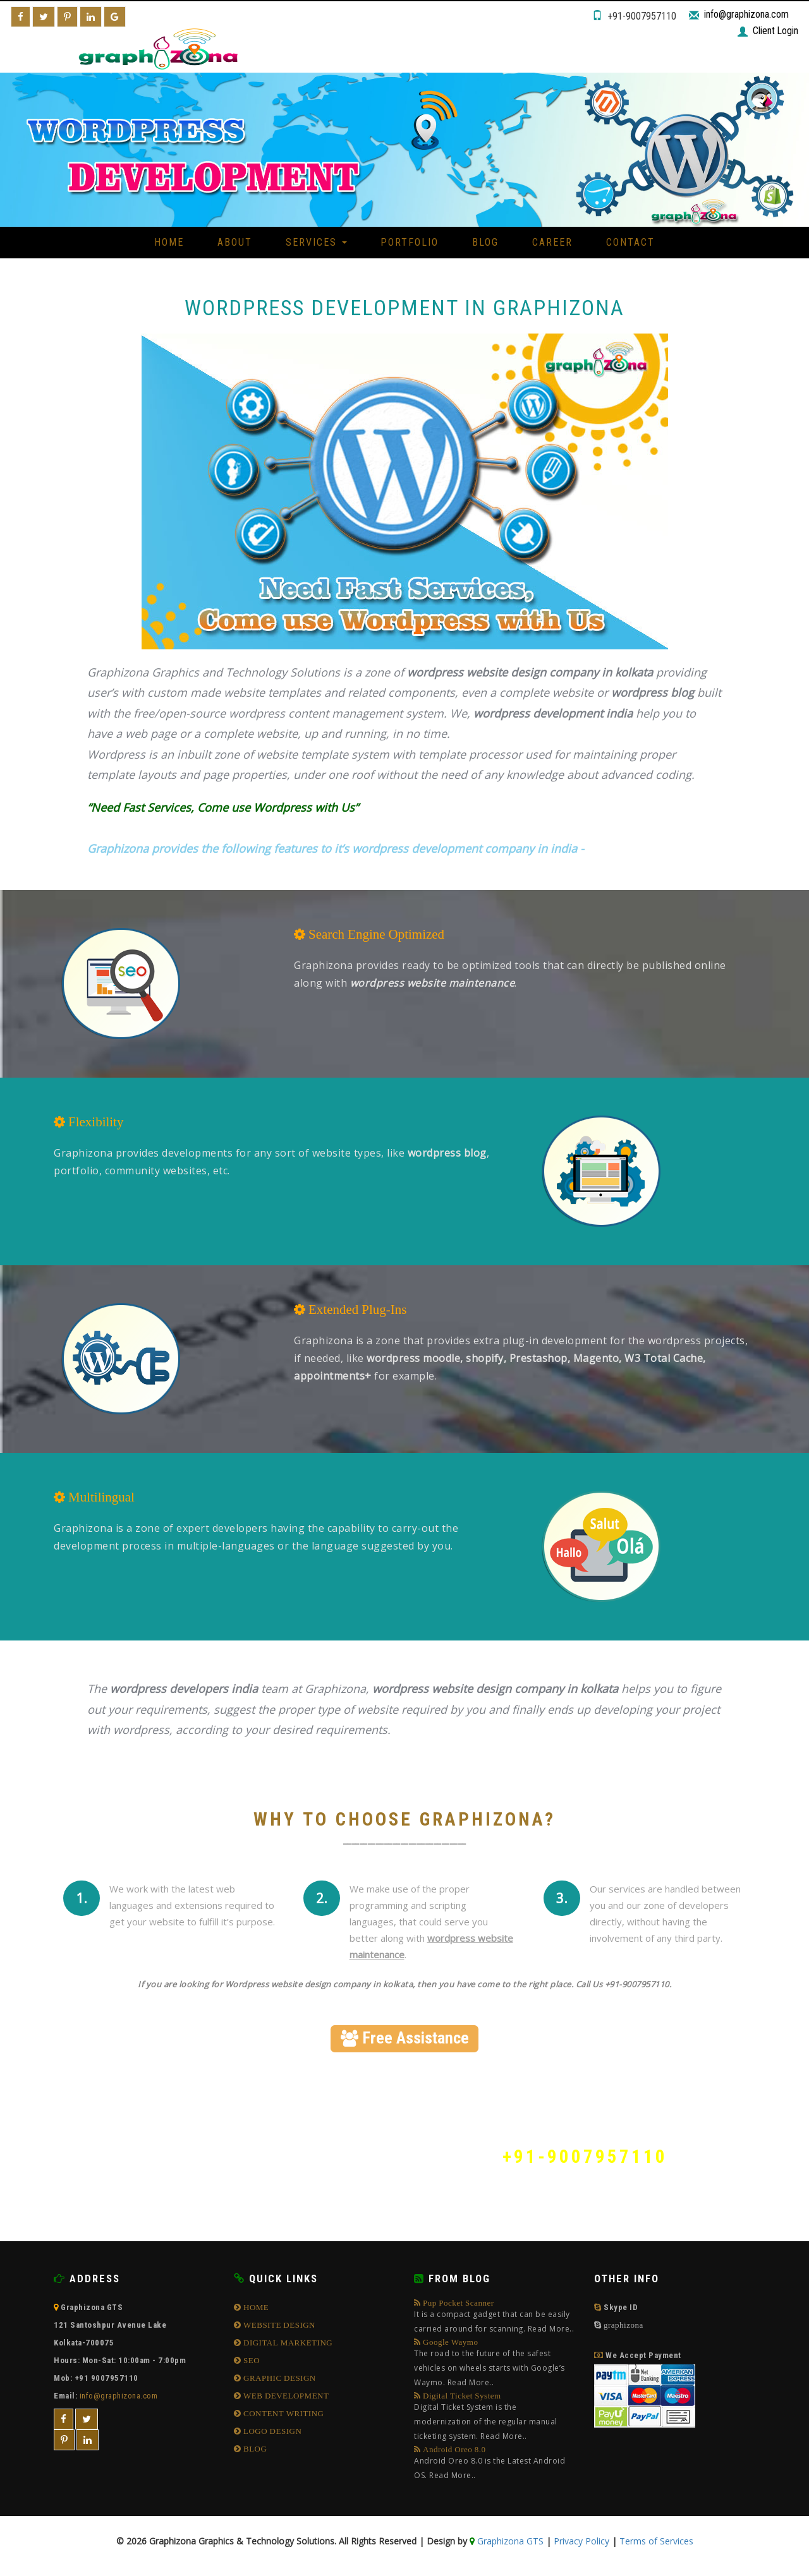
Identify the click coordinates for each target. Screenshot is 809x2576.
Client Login (775, 31)
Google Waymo (494, 2364)
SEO (250, 2360)
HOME (255, 2307)
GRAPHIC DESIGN (278, 2378)
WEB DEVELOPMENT (285, 2396)
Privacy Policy (581, 2541)
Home (169, 242)
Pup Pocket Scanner (494, 2317)
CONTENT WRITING (282, 2413)
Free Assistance (404, 2038)
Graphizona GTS (509, 2541)
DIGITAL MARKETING (287, 2342)
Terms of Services (656, 2541)
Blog (485, 242)
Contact (630, 242)
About (234, 242)
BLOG (254, 2449)
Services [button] (316, 242)
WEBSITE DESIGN (278, 2325)
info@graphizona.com (746, 14)
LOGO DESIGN (271, 2431)
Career (552, 242)
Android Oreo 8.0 (494, 2464)
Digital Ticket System (494, 2417)
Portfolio (409, 242)
